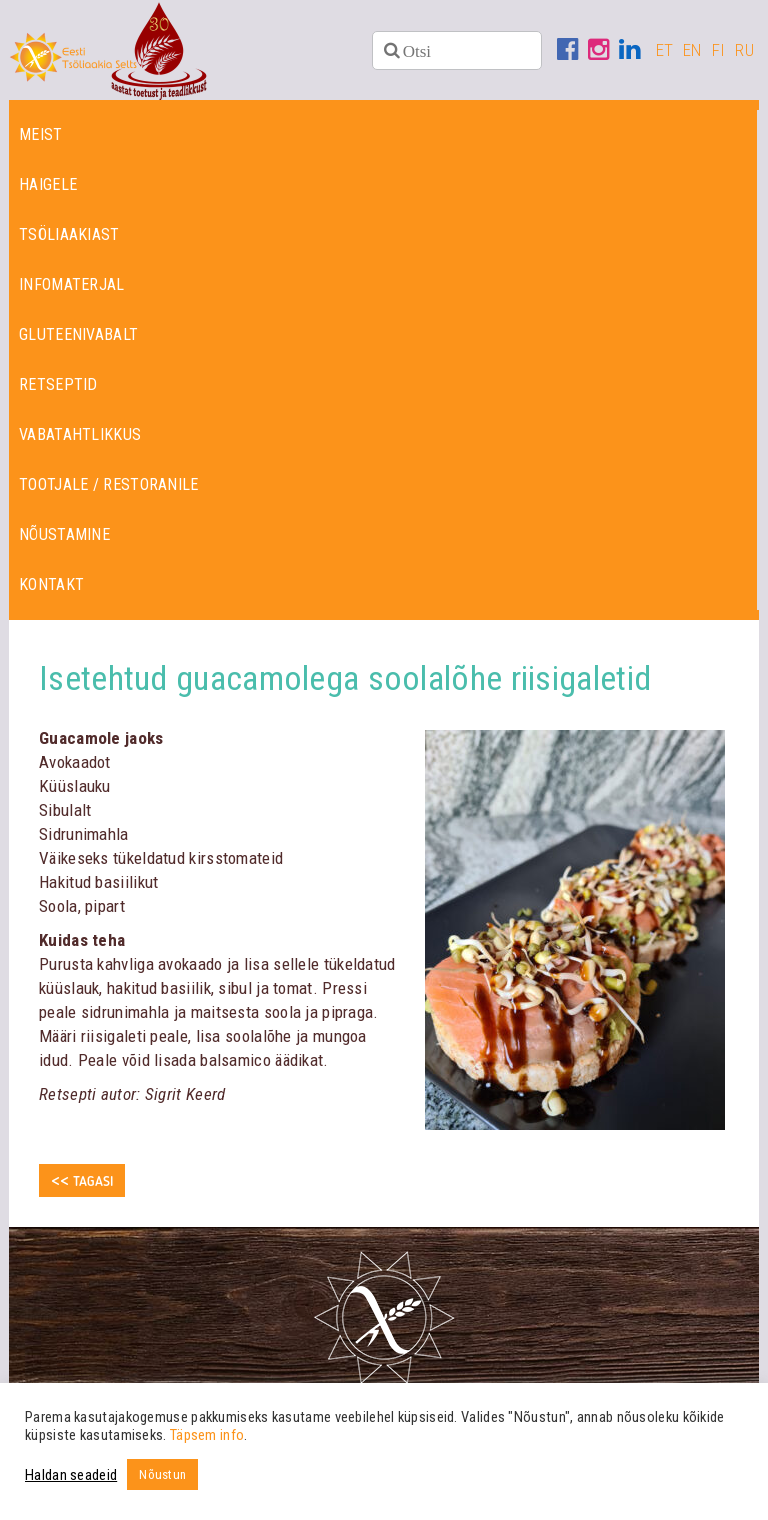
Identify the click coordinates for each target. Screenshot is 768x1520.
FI (719, 50)
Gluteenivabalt (78, 334)
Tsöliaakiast (69, 234)
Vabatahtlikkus (80, 434)
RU (744, 50)
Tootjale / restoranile (109, 484)
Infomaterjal (72, 284)
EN (692, 50)
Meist (41, 134)
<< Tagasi (82, 1182)
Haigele (48, 184)
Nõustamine (64, 534)
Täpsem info (207, 1435)
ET (665, 50)
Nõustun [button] (162, 1474)
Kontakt (51, 584)
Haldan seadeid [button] (71, 1475)
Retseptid (58, 384)
